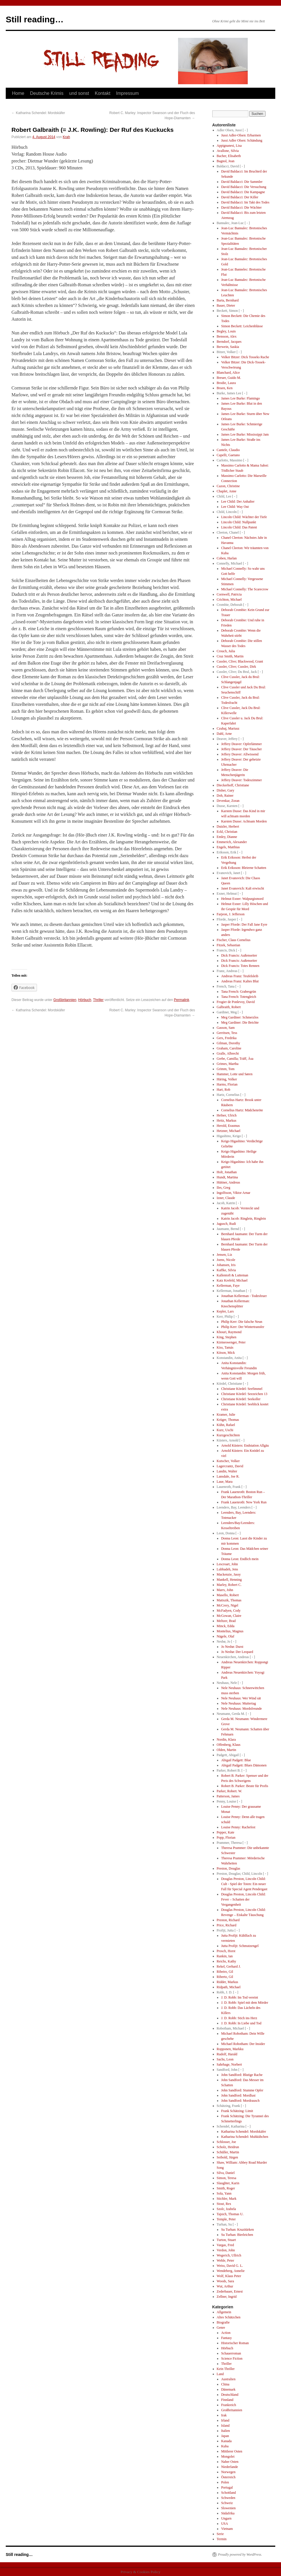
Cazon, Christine (228, 486)
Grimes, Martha (228, 1064)
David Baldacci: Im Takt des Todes (245, 202)
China (225, 2384)
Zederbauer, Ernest (230, 2291)
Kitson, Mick (226, 1353)
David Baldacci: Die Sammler (241, 182)
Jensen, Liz (224, 1255)
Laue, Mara (225, 1482)
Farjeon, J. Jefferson (231, 914)
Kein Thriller (226, 2369)
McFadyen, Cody (229, 1611)
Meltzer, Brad (226, 1621)
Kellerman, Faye (228, 1286)
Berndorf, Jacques (229, 342)
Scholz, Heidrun (228, 2147)
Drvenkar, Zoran (228, 801)
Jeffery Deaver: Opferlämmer (241, 744)
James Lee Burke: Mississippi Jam (245, 434)
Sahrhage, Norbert (229, 2064)
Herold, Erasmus (228, 1126)
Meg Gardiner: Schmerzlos (239, 1017)
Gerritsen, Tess (227, 1033)
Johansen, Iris (226, 1265)
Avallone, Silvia (228, 151)
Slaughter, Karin (228, 2183)
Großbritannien (64, 1000)
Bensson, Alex (227, 336)
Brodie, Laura (226, 383)
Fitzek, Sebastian (228, 945)
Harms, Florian (227, 1084)
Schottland (228, 2493)
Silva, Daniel (226, 2173)
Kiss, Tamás (225, 1347)
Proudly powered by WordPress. (240, 2555)
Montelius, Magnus (230, 1631)
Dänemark (228, 2389)
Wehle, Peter (225, 2260)
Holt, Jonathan (227, 1172)
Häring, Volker (227, 1079)
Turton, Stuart (226, 2240)
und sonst (79, 93)
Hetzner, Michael (229, 1131)
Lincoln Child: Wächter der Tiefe (244, 517)
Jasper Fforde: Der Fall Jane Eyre (244, 924)
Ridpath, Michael (229, 1987)
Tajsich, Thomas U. (230, 2214)
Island (225, 2426)
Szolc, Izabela (226, 2209)
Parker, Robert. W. (229, 1791)
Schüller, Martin (228, 2152)
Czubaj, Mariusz (228, 728)
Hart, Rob (223, 1090)
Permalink (181, 1000)
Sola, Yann (224, 2193)
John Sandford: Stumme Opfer (242, 2090)
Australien (228, 2379)
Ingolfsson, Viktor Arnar (233, 1193)
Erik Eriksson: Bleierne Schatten (243, 868)
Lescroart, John (227, 1564)
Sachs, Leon (225, 2059)
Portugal (227, 2487)
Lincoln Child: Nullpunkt (238, 522)
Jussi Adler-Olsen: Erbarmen (241, 135)
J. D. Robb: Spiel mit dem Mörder (244, 2003)
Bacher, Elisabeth (229, 156)
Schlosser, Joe (226, 2142)
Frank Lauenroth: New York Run (243, 1502)
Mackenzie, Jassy (229, 1574)
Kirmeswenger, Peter (231, 1342)
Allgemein (224, 2312)
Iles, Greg (223, 1188)
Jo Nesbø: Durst (232, 1647)
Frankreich (228, 2405)
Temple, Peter (226, 2219)
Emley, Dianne (227, 837)
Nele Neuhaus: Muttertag (238, 1703)
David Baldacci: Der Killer (239, 197)
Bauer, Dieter (226, 305)
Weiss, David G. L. (230, 2266)
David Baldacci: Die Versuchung (243, 187)
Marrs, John (225, 1590)
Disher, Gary (226, 790)
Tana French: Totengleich (238, 997)
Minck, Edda (226, 1626)
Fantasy (226, 2338)
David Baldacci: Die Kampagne (243, 192)
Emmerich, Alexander (232, 842)
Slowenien (228, 2508)
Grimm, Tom (226, 1069)
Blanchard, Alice (228, 373)
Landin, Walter (227, 1471)
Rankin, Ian (225, 1956)
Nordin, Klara (226, 1739)
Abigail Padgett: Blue (236, 1760)
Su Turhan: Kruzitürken (237, 2230)
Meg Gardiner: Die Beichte (240, 1022)
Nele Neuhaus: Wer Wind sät (241, 1698)
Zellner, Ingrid (227, 2297)
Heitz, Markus (227, 1120)
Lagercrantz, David (230, 1466)
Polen (225, 2482)
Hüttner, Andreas (228, 1182)
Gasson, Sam (226, 1028)
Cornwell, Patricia (229, 594)
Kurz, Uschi (225, 1430)
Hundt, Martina (227, 1177)
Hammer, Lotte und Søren (235, 1074)
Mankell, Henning (229, 1580)
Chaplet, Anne (227, 491)
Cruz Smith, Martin (230, 656)
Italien (225, 2431)
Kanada (226, 2441)
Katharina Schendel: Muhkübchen (244, 2137)
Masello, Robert (228, 1595)
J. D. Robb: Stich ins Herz (239, 2018)
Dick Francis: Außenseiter (239, 955)
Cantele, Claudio (228, 450)
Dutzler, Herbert (228, 826)
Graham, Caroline (229, 1048)
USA (224, 2524)
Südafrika (228, 2513)
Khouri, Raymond (229, 1332)
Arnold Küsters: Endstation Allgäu (245, 1445)
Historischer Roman (235, 2343)
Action (226, 2333)
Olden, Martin (226, 1750)
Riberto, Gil (225, 1977)
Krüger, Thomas (228, 1420)
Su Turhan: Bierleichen (237, 2235)
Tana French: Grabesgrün (238, 992)
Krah (66, 137)
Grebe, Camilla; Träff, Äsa (235, 1059)
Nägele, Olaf (225, 1636)
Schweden (228, 2498)
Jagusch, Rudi (226, 1224)
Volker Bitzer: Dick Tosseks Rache (245, 357)
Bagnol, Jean (226, 161)
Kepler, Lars (225, 1311)
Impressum (127, 93)
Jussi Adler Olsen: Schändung (241, 140)
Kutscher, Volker (228, 1461)
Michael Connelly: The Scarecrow (244, 589)
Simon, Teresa (226, 2178)
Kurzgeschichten (228, 1435)
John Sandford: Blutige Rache (241, 2075)
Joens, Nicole (226, 1260)
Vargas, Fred (225, 2245)
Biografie (223, 2322)
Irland (225, 2420)
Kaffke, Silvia (226, 1270)
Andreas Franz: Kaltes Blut (240, 981)
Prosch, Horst (226, 1951)
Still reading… (35, 19)
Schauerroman (231, 2353)
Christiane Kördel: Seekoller (240, 1399)
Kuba (225, 2446)
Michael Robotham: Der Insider (243, 2044)
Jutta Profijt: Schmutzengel (240, 1946)
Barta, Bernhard (228, 300)
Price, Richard (227, 1925)
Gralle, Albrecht (228, 1053)
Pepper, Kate (226, 1832)
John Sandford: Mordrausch (240, 2101)
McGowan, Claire (229, 1616)
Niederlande (229, 2467)
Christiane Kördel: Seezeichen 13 (244, 1394)
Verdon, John (226, 2250)
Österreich (228, 2477)
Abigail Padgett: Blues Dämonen (243, 1765)
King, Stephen (227, 1337)
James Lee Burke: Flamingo (240, 398)
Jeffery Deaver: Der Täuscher (241, 749)
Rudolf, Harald (227, 2054)
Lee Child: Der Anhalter (237, 501)
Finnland (227, 2400)
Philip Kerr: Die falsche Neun (241, 1322)
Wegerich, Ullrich (229, 2255)
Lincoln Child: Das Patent (239, 527)
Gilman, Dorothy (228, 1043)
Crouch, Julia (226, 651)
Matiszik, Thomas (229, 1600)
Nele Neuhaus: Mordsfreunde (241, 1709)
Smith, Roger (226, 2188)
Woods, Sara (225, 2281)
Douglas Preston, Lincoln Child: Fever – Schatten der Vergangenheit (243, 1899)
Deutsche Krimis (46, 93)
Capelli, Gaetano (228, 455)
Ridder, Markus (227, 1982)
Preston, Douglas (228, 1868)
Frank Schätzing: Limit (237, 2111)
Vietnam (227, 2529)
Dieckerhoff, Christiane (233, 785)
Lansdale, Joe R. (228, 1476)
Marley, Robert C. (229, 1585)
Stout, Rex (224, 2204)
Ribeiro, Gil (225, 1972)
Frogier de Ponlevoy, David (236, 1002)
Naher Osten (229, 2462)
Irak (224, 2415)
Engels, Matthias (228, 847)
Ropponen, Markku (230, 2049)
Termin (222, 2539)
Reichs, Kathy (226, 1961)
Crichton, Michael (229, 600)
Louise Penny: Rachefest (238, 1827)
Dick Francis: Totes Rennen (240, 966)
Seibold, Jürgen (227, 2157)
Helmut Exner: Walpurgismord (242, 899)
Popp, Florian (226, 1837)
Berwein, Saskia (228, 347)
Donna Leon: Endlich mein (239, 1559)
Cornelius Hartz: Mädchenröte (242, 1110)
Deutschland (229, 2395)
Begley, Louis (226, 331)
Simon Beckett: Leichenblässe (242, 326)
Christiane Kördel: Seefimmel (241, 1389)
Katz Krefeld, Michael (232, 1280)
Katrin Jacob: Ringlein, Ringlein (243, 1219)
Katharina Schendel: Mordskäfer (38, 113)
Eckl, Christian (227, 832)
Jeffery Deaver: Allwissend (239, 754)
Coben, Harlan (227, 558)
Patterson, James (228, 1796)
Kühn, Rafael (226, 1425)
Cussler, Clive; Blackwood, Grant (240, 661)
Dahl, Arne (224, 734)
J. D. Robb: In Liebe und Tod (241, 2023)
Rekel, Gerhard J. (229, 1966)
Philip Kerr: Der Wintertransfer (242, 1327)
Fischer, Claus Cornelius (234, 940)
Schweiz (227, 2503)
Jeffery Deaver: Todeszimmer (241, 780)
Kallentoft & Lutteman (232, 1275)
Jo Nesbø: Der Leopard (237, 1652)
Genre (221, 2328)
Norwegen (228, 2472)
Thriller (98, 1000)
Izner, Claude (226, 1198)
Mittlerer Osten (231, 2451)
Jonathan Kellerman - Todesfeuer (244, 1296)
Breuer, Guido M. (229, 378)
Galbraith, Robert (229, 1007)
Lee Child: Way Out (235, 507)
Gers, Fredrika (227, 1038)
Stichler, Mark (227, 2199)
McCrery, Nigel (227, 1605)
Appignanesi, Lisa (229, 146)
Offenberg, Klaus (229, 1745)
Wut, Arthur (225, 2286)
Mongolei (228, 2456)
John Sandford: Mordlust (238, 2095)
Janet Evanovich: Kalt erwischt (242, 888)
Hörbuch (84, 1000)
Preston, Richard (228, 1920)
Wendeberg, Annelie (231, 2271)
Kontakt (102, 93)
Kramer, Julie (226, 1415)
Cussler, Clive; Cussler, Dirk (236, 667)
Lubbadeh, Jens (227, 1569)
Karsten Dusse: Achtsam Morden (244, 821)
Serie (220, 2534)
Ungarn (226, 2518)
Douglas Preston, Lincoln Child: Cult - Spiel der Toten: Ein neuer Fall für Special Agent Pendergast (244, 1884)
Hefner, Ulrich (227, 1115)
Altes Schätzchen (229, 2317)
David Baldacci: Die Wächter (241, 207)
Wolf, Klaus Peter (229, 2276)
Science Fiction (231, 2358)
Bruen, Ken (225, 388)
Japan (225, 2436)
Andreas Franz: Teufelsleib (239, 976)
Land (220, 2374)
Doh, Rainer (225, 796)
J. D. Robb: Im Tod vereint (239, 1997)
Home (18, 93)
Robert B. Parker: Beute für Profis (244, 1786)
